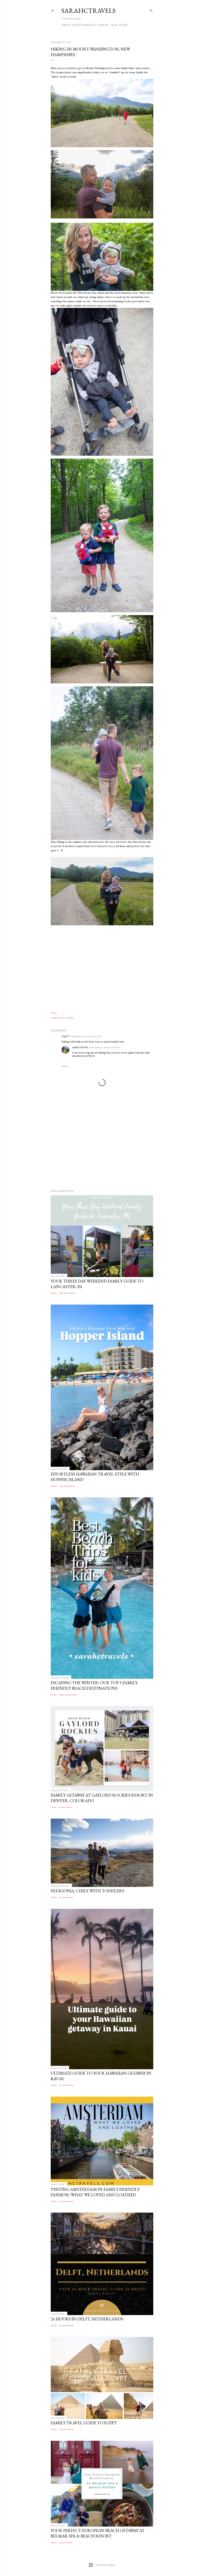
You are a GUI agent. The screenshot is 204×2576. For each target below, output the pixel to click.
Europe (103, 25)
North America (84, 25)
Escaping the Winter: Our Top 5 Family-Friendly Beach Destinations (94, 1685)
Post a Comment (68, 1694)
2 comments (65, 2542)
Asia (114, 25)
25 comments (66, 2429)
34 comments (66, 2201)
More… (124, 25)
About (66, 25)
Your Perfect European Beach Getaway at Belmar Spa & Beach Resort (98, 2533)
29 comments (66, 2325)
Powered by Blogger (102, 2565)
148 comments (67, 1486)
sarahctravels (88, 10)
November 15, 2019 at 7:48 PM (104, 1047)
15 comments (66, 1897)
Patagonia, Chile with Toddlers (87, 1890)
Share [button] (54, 1012)
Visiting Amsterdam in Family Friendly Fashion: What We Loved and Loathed (95, 2191)
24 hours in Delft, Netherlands (87, 2319)
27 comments (66, 2085)
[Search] (151, 9)
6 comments (65, 1807)
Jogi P (65, 1036)
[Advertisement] (102, 1156)
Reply (64, 1066)
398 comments (67, 1293)
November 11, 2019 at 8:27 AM (86, 1036)
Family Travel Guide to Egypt (84, 2423)
